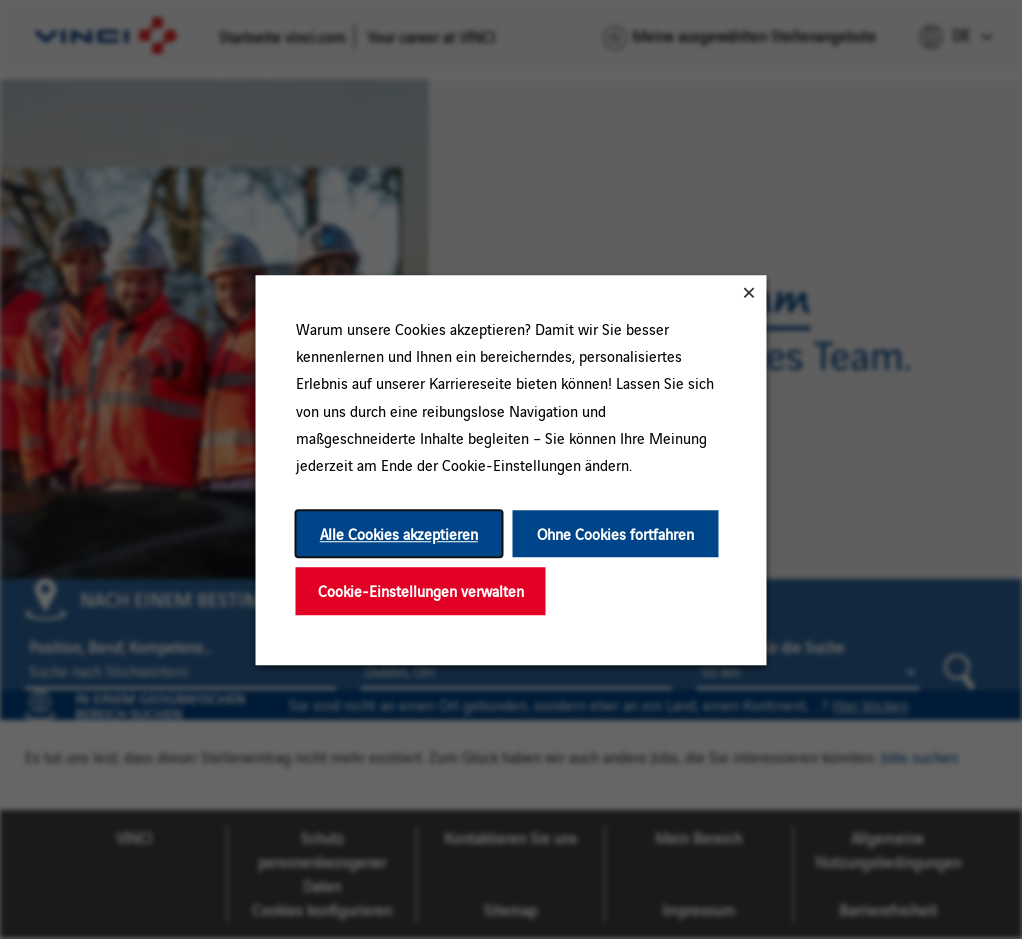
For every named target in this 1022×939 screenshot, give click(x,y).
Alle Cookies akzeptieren (399, 533)
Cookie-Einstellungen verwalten (421, 590)
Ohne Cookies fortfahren (615, 533)
